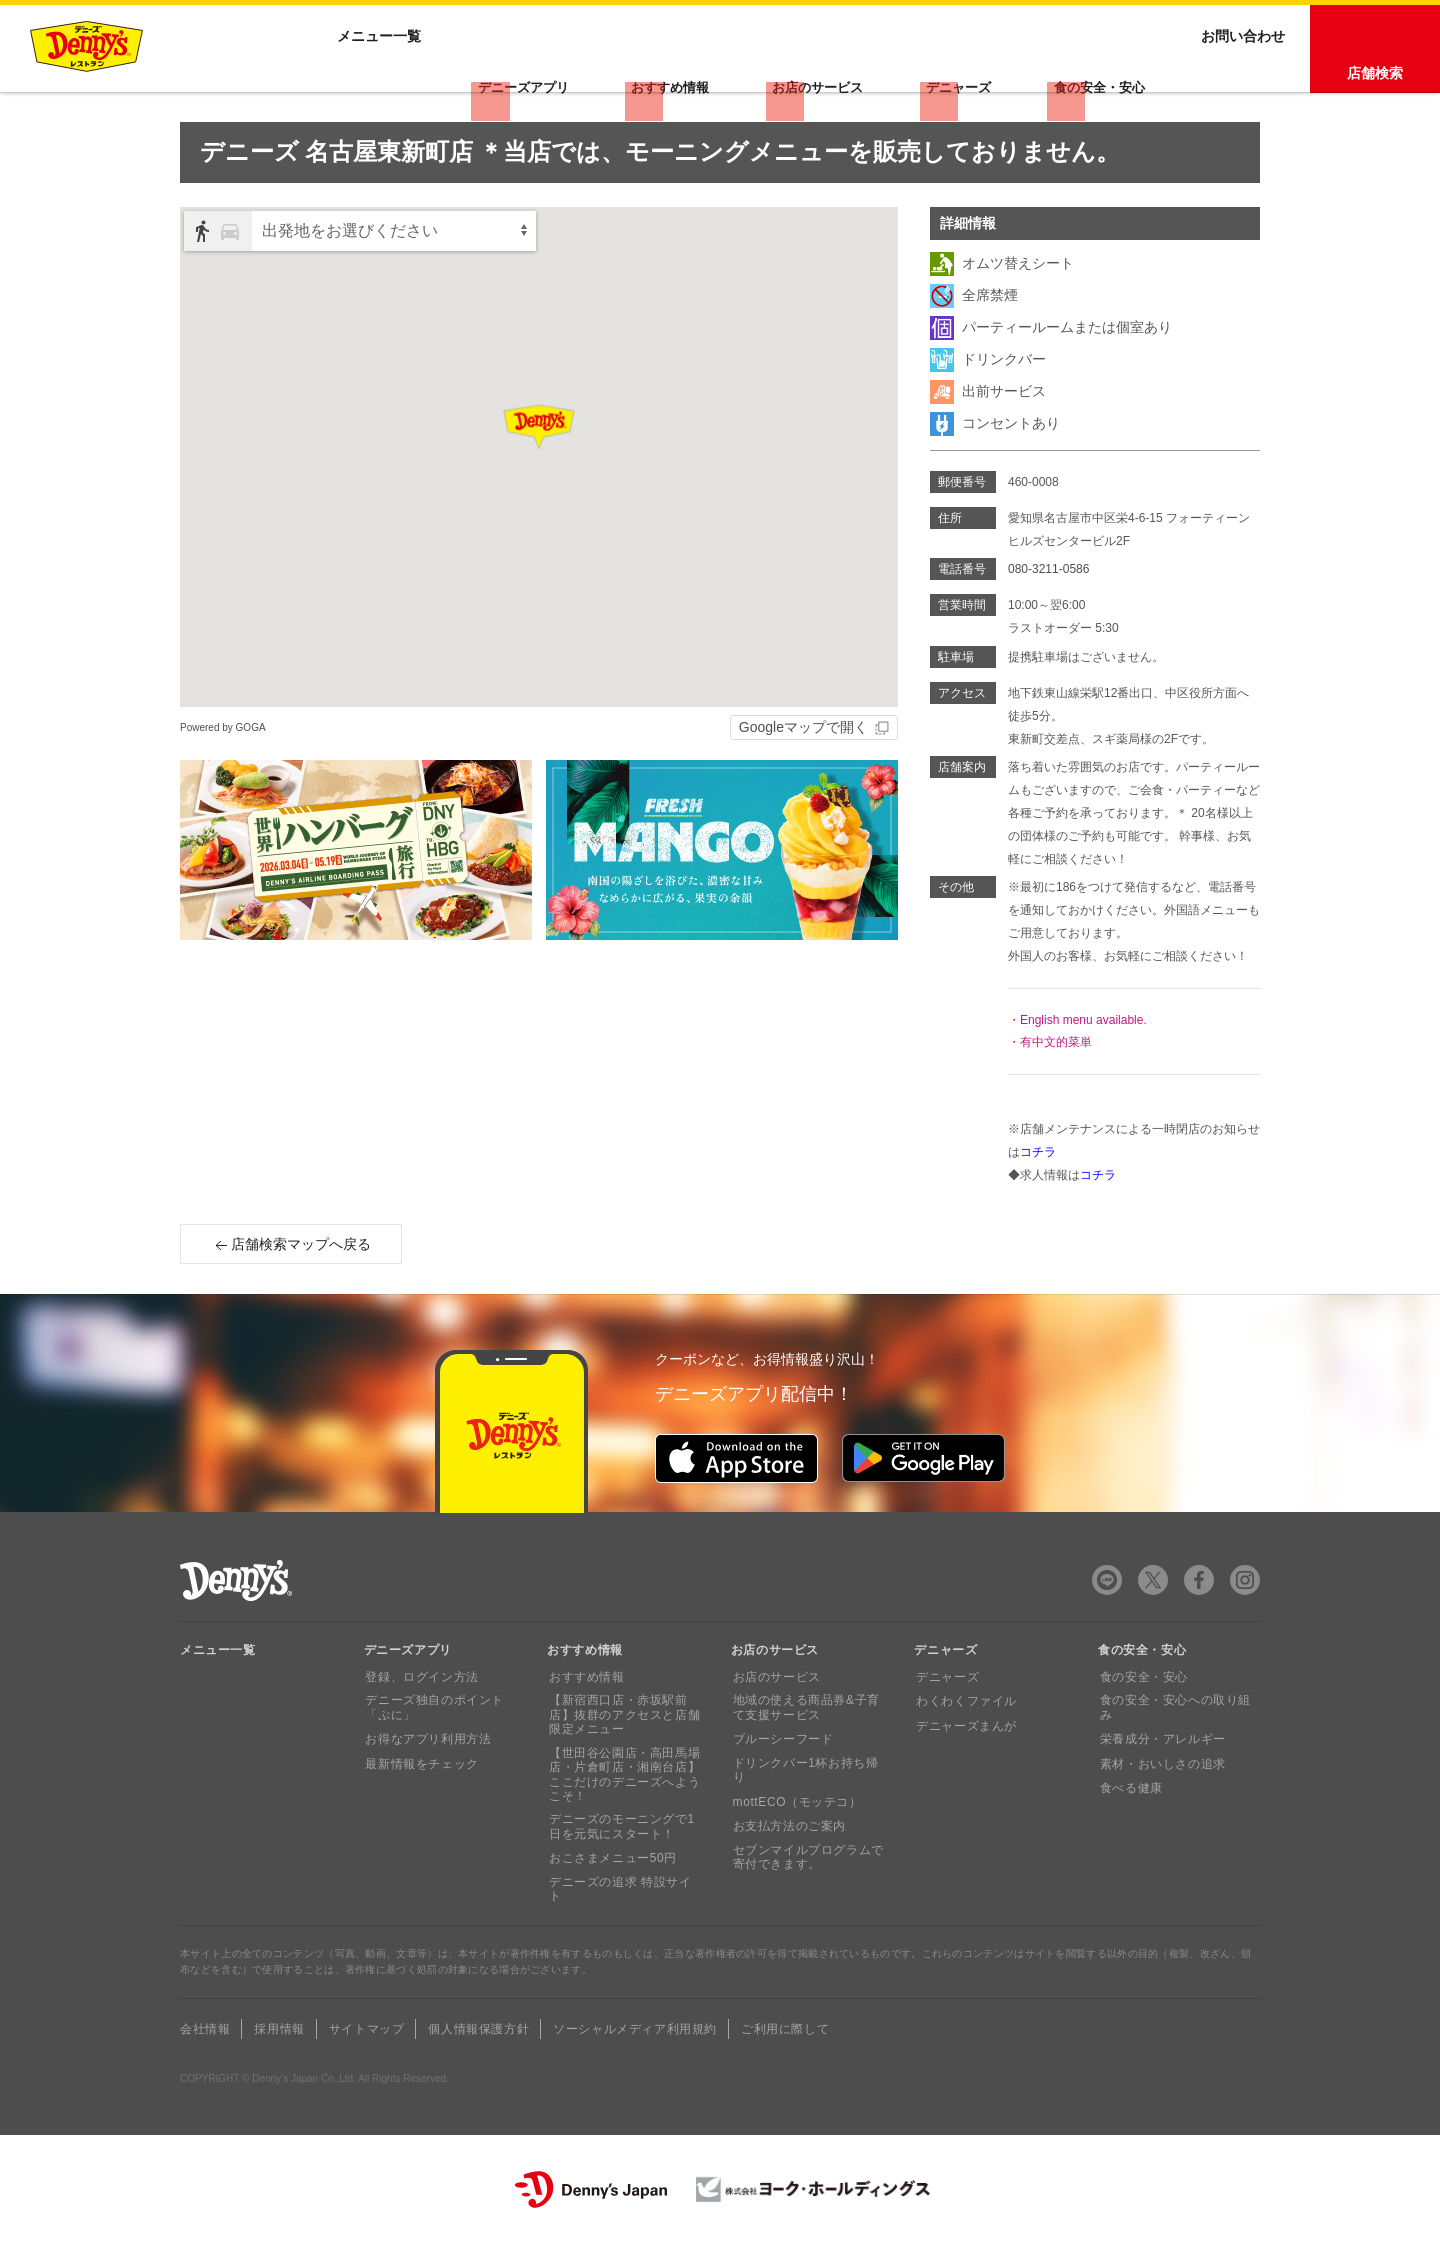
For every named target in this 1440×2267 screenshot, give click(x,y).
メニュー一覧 (218, 1690)
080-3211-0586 (1048, 610)
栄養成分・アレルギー (1161, 1780)
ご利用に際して (785, 2054)
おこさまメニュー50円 (611, 1899)
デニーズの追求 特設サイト (624, 1923)
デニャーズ (968, 84)
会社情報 (205, 2054)
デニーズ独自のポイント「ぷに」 (433, 1748)
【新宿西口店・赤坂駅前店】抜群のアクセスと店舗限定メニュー (622, 1755)
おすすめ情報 (693, 84)
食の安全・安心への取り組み (1173, 1748)
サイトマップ (367, 2054)
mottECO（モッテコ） (795, 1829)
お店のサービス (834, 84)
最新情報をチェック (420, 1804)
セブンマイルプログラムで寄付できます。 (806, 1884)
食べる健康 (1129, 1829)
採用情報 (279, 2054)
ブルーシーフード (781, 1780)
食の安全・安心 (1102, 84)
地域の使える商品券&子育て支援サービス (811, 1748)
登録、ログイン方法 (420, 1717)
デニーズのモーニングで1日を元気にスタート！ (626, 1867)
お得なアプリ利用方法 (427, 1780)
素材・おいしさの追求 (1161, 1804)
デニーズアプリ (552, 84)
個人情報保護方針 (478, 2054)
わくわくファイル (964, 1742)
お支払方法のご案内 (787, 1853)
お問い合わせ (1243, 84)
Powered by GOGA (223, 767)
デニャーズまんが (964, 1766)
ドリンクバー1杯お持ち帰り (810, 1804)
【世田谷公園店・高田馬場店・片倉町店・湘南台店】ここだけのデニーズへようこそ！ (622, 1814)
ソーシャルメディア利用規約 (635, 2054)
